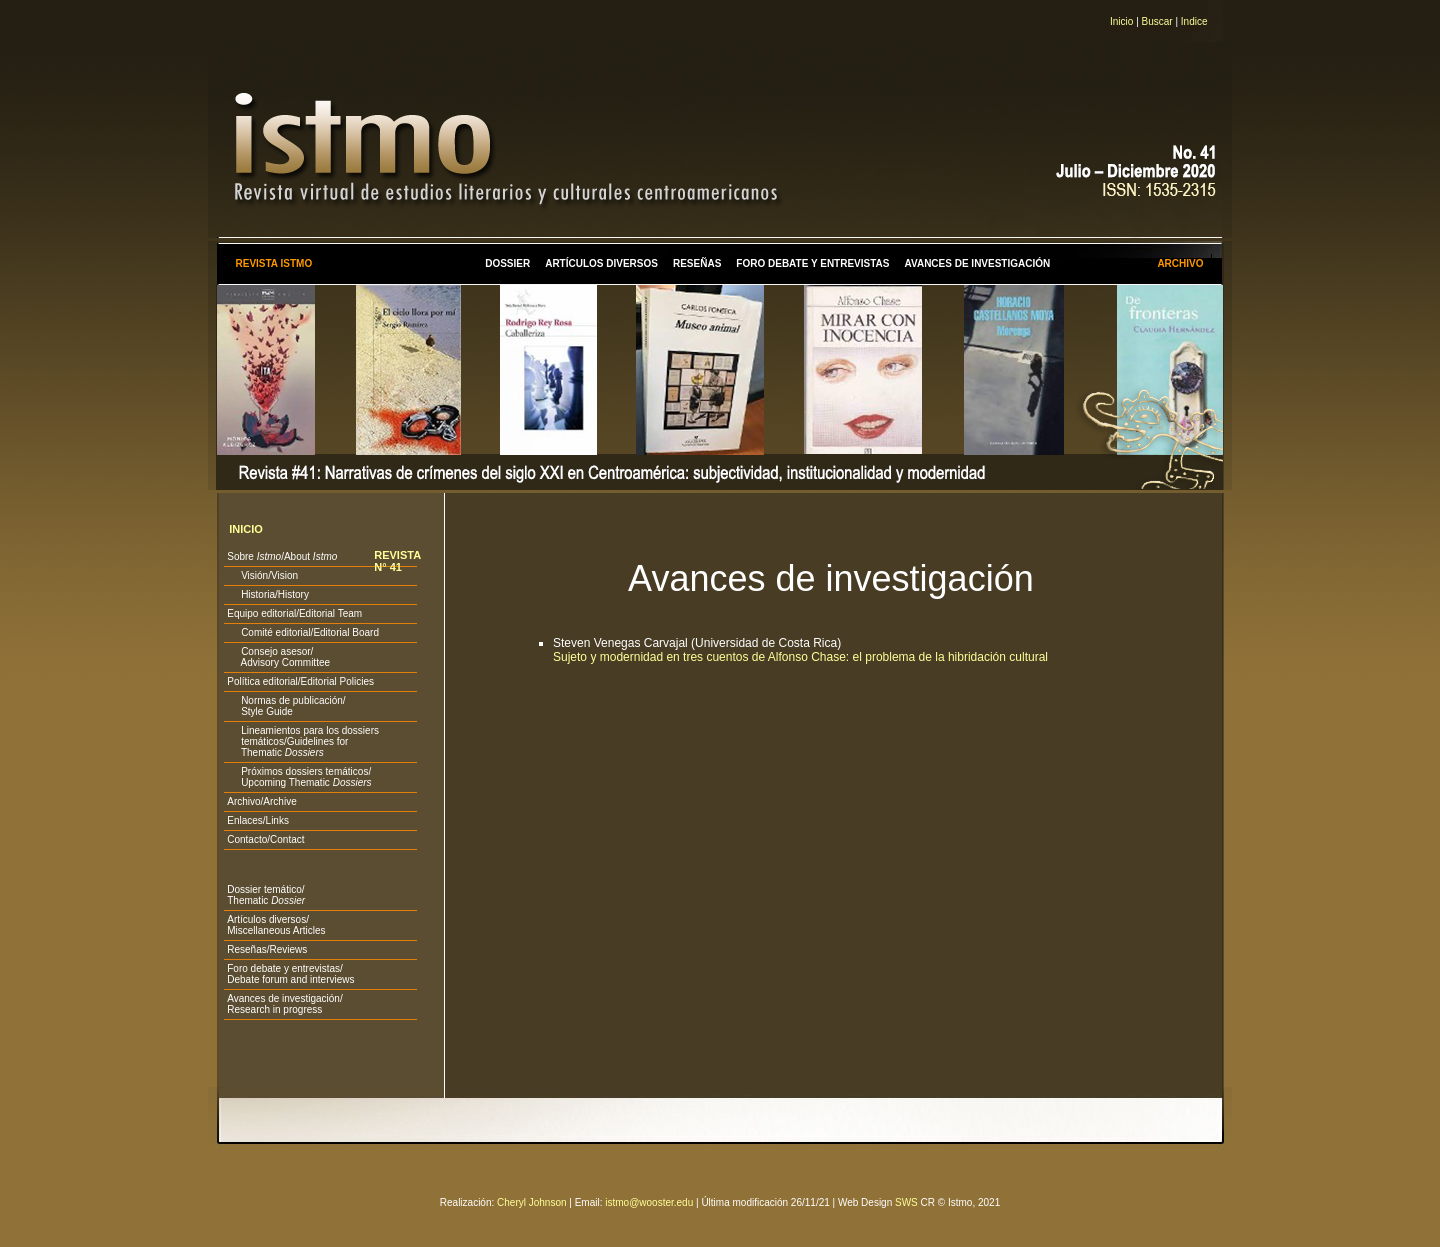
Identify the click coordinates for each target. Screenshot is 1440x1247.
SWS (906, 1202)
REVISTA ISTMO (273, 263)
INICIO (246, 529)
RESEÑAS (697, 263)
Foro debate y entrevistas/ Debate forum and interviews (290, 974)
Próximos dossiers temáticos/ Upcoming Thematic (299, 777)
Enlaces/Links (258, 820)
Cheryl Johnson (531, 1202)
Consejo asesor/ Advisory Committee (278, 657)
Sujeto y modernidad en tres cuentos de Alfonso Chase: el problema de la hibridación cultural (800, 657)
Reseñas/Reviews (267, 949)
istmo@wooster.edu (649, 1202)
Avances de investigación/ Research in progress (284, 1004)
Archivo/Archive (261, 801)
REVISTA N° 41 (397, 561)
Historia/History (268, 594)
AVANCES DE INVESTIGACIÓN (978, 263)
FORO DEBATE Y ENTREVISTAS (812, 263)
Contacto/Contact (265, 839)
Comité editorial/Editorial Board (303, 632)
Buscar (1157, 21)
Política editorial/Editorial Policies (300, 681)
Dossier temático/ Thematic (266, 895)
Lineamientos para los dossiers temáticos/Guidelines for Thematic (303, 741)
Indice (1194, 21)
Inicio (1121, 21)
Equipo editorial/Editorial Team (294, 613)
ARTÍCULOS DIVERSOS (601, 263)
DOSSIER (507, 263)
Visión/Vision (262, 575)
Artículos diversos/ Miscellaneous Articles (276, 925)
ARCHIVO (1180, 263)
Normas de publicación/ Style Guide (286, 706)
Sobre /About (282, 556)
